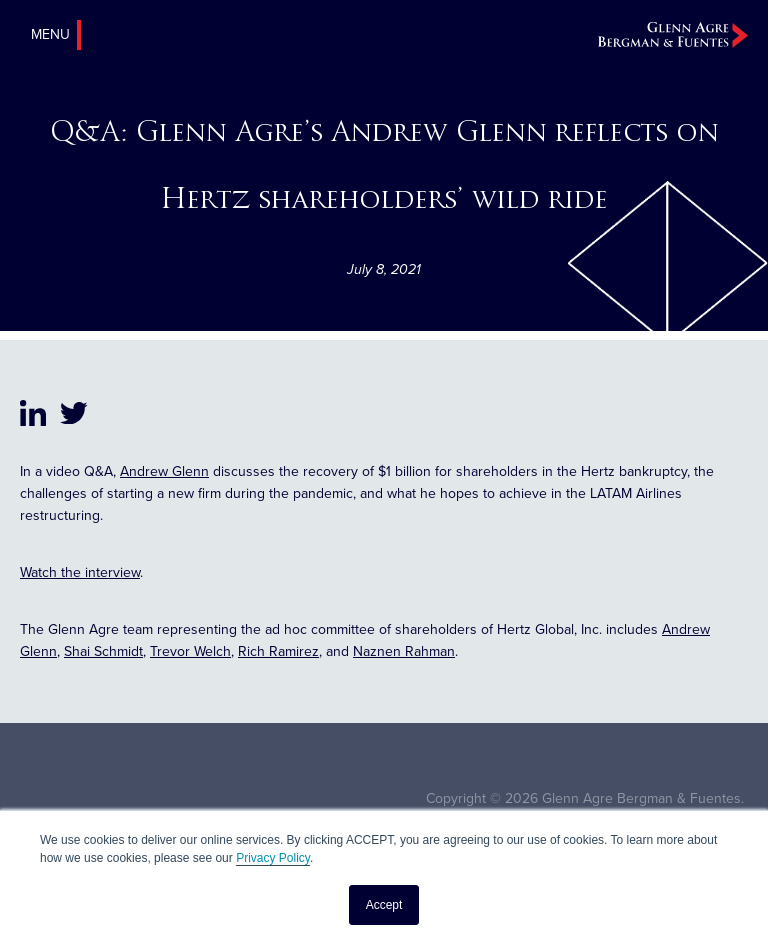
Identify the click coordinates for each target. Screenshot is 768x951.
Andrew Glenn (164, 471)
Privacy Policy (273, 858)
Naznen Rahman (404, 651)
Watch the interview (80, 572)
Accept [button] (384, 905)
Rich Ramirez (278, 651)
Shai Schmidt (103, 651)
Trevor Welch (190, 651)
